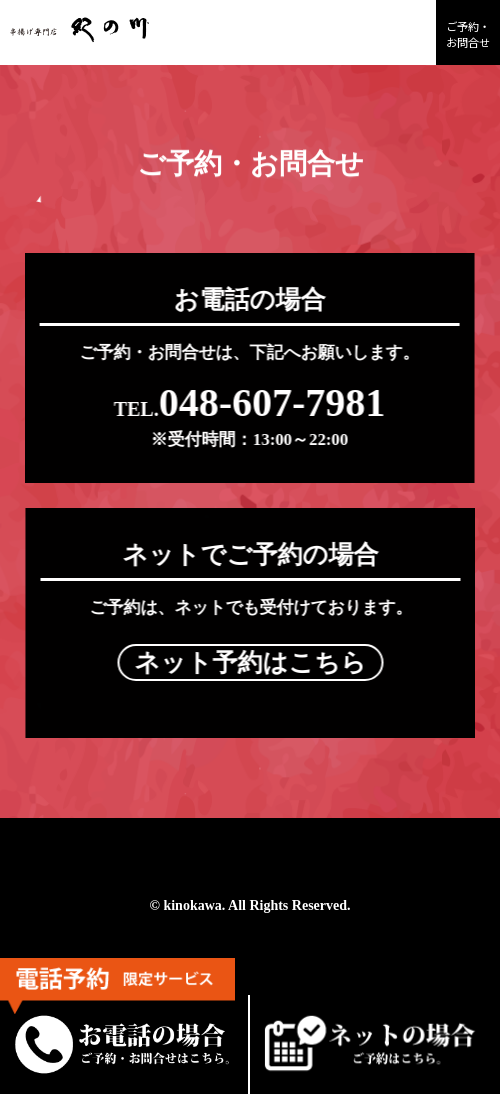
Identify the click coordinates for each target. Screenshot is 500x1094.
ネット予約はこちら (253, 662)
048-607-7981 (248, 402)
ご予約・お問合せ (468, 34)
